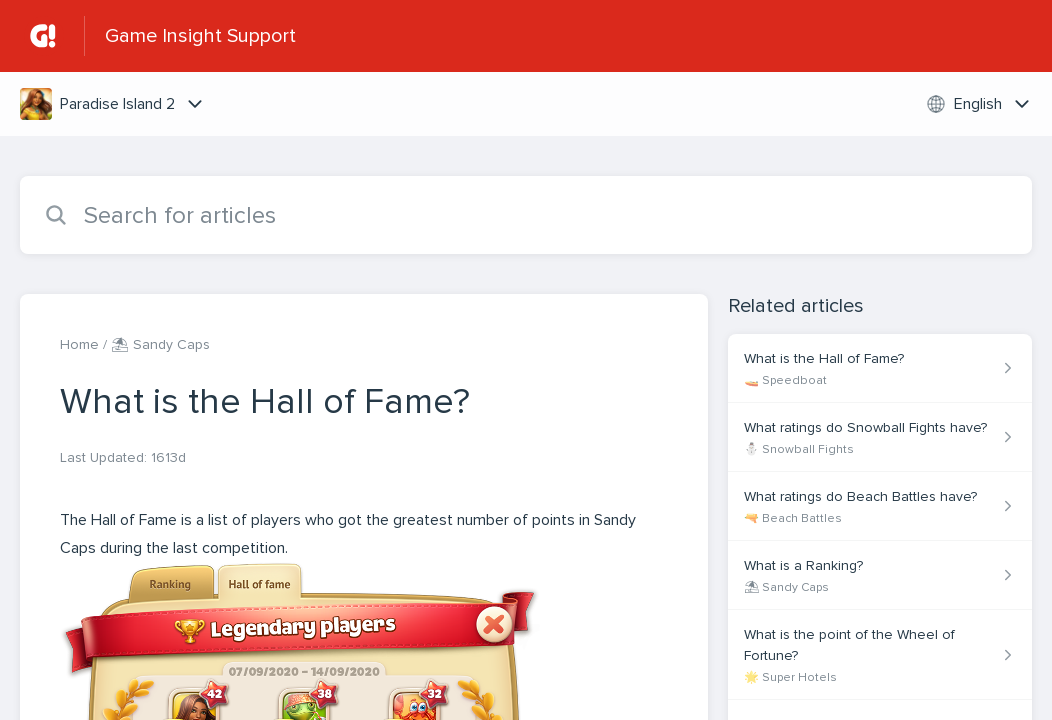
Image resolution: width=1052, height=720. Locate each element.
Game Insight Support (200, 36)
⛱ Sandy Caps (160, 344)
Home (79, 344)
